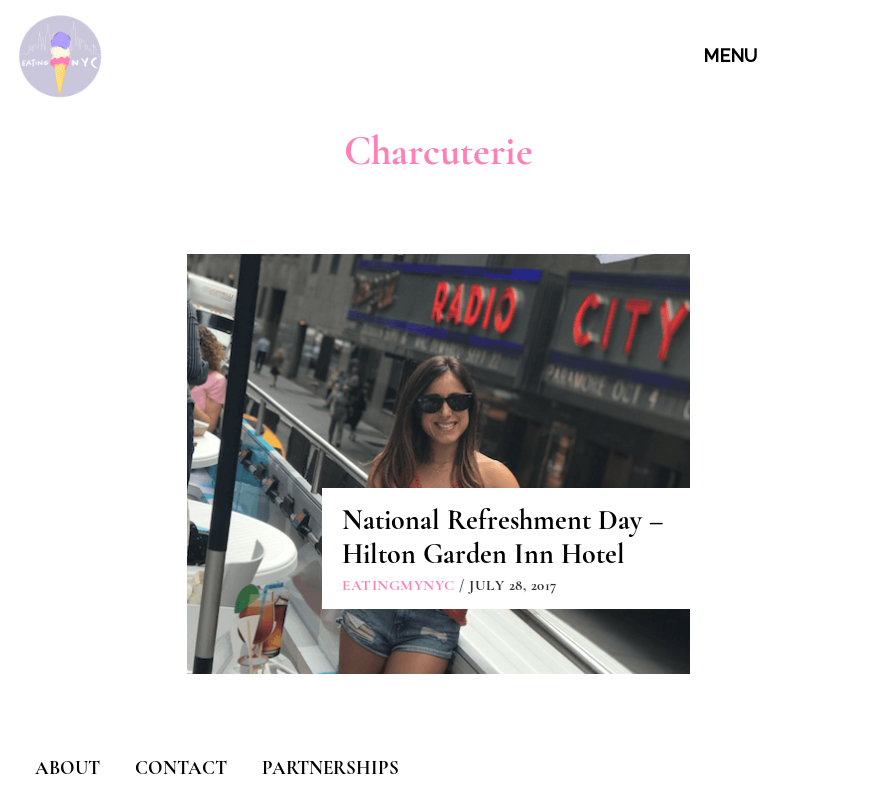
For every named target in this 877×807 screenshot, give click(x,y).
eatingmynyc (398, 585)
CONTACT (181, 767)
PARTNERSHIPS (330, 767)
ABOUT (67, 767)
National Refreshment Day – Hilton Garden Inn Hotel (502, 537)
